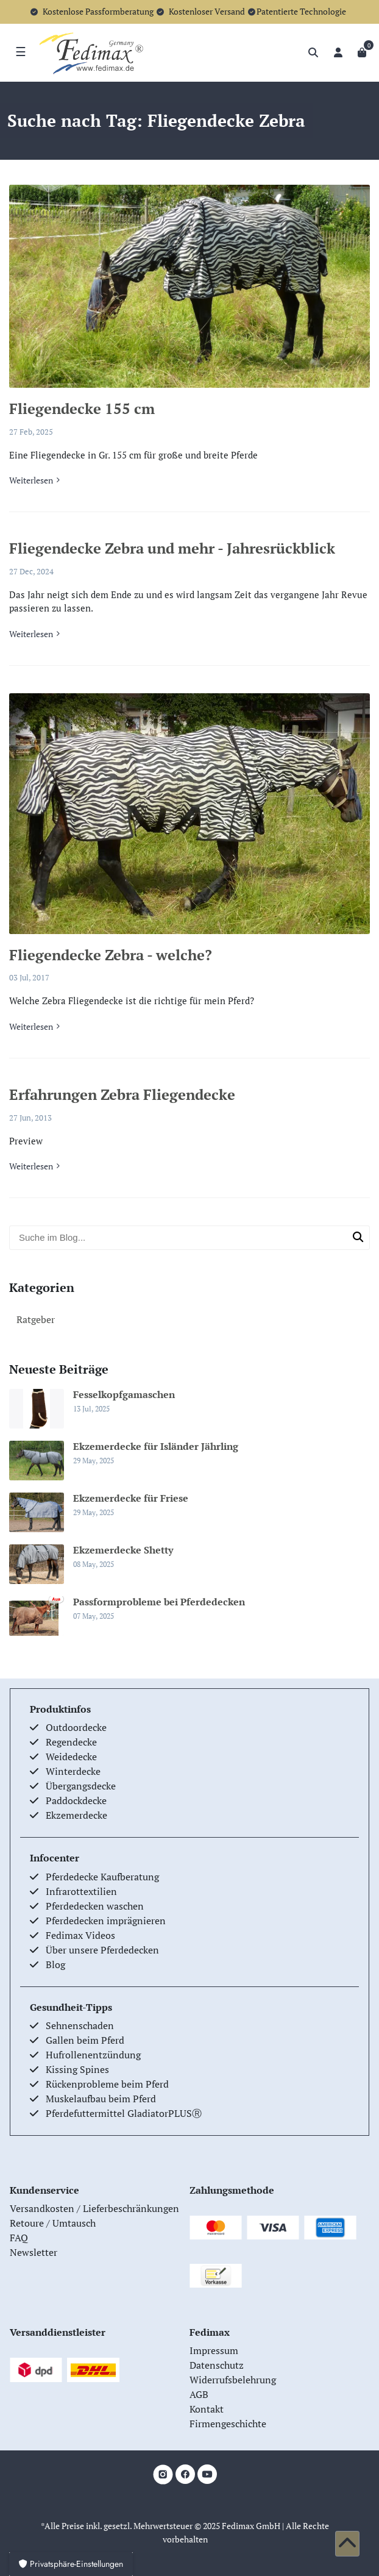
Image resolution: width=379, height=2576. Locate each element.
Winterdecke (73, 1771)
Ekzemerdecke (76, 1815)
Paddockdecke (76, 1800)
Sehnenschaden (80, 2025)
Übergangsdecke (81, 1786)
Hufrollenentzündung (93, 2054)
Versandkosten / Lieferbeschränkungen (94, 2208)
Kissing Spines (77, 2069)
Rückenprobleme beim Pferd (107, 2084)
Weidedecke (71, 1756)
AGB (199, 2394)
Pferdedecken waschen (95, 1906)
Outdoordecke (76, 1727)
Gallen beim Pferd (85, 2040)
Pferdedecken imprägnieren (106, 1920)
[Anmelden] (338, 52)
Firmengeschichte (228, 2423)
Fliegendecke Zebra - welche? (110, 955)
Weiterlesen (31, 480)
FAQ (19, 2237)
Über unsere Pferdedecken (102, 1950)
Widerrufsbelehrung (233, 2379)
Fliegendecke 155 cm (82, 408)
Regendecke (71, 1742)
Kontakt (207, 2409)
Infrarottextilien (81, 1891)
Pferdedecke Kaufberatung (102, 1876)
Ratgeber (35, 1319)
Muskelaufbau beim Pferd (101, 2098)
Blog (55, 1964)
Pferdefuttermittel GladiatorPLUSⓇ (124, 2113)
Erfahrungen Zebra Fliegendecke (122, 1094)
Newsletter (33, 2252)
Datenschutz (217, 2365)
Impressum (214, 2350)
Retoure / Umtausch (53, 2223)
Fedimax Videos (80, 1935)
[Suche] (313, 52)
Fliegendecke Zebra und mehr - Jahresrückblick (172, 548)
